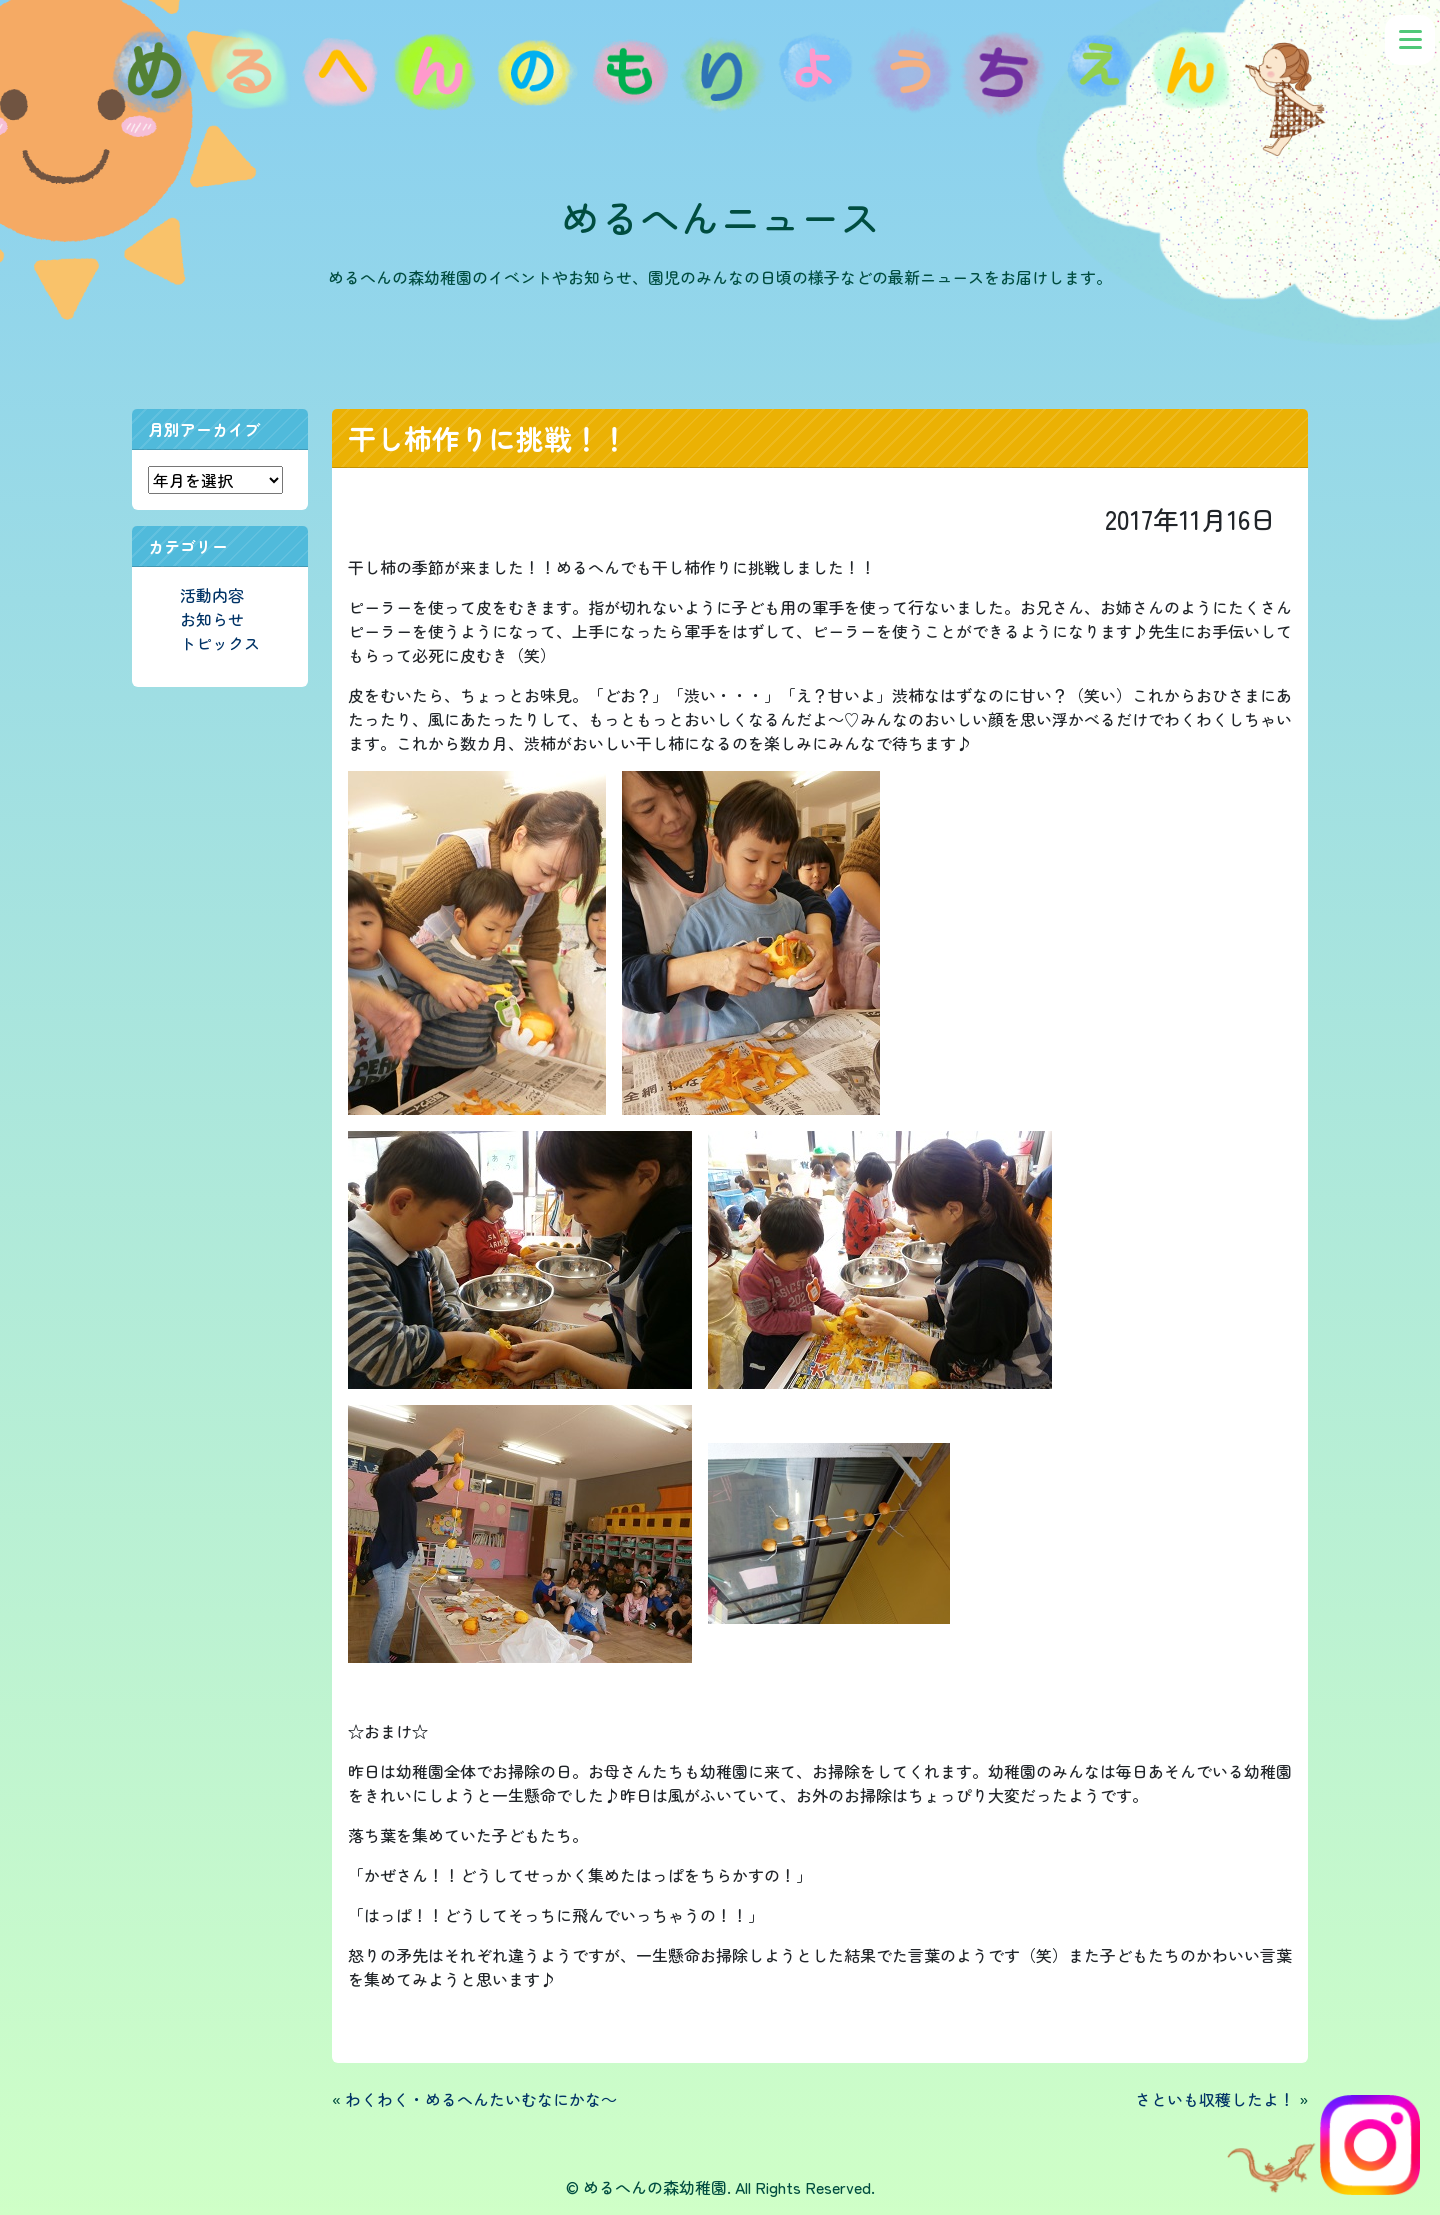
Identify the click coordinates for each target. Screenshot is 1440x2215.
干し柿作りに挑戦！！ (488, 438)
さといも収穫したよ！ (1215, 2099)
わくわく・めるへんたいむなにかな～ (481, 2099)
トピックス (220, 643)
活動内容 (212, 595)
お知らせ (212, 619)
